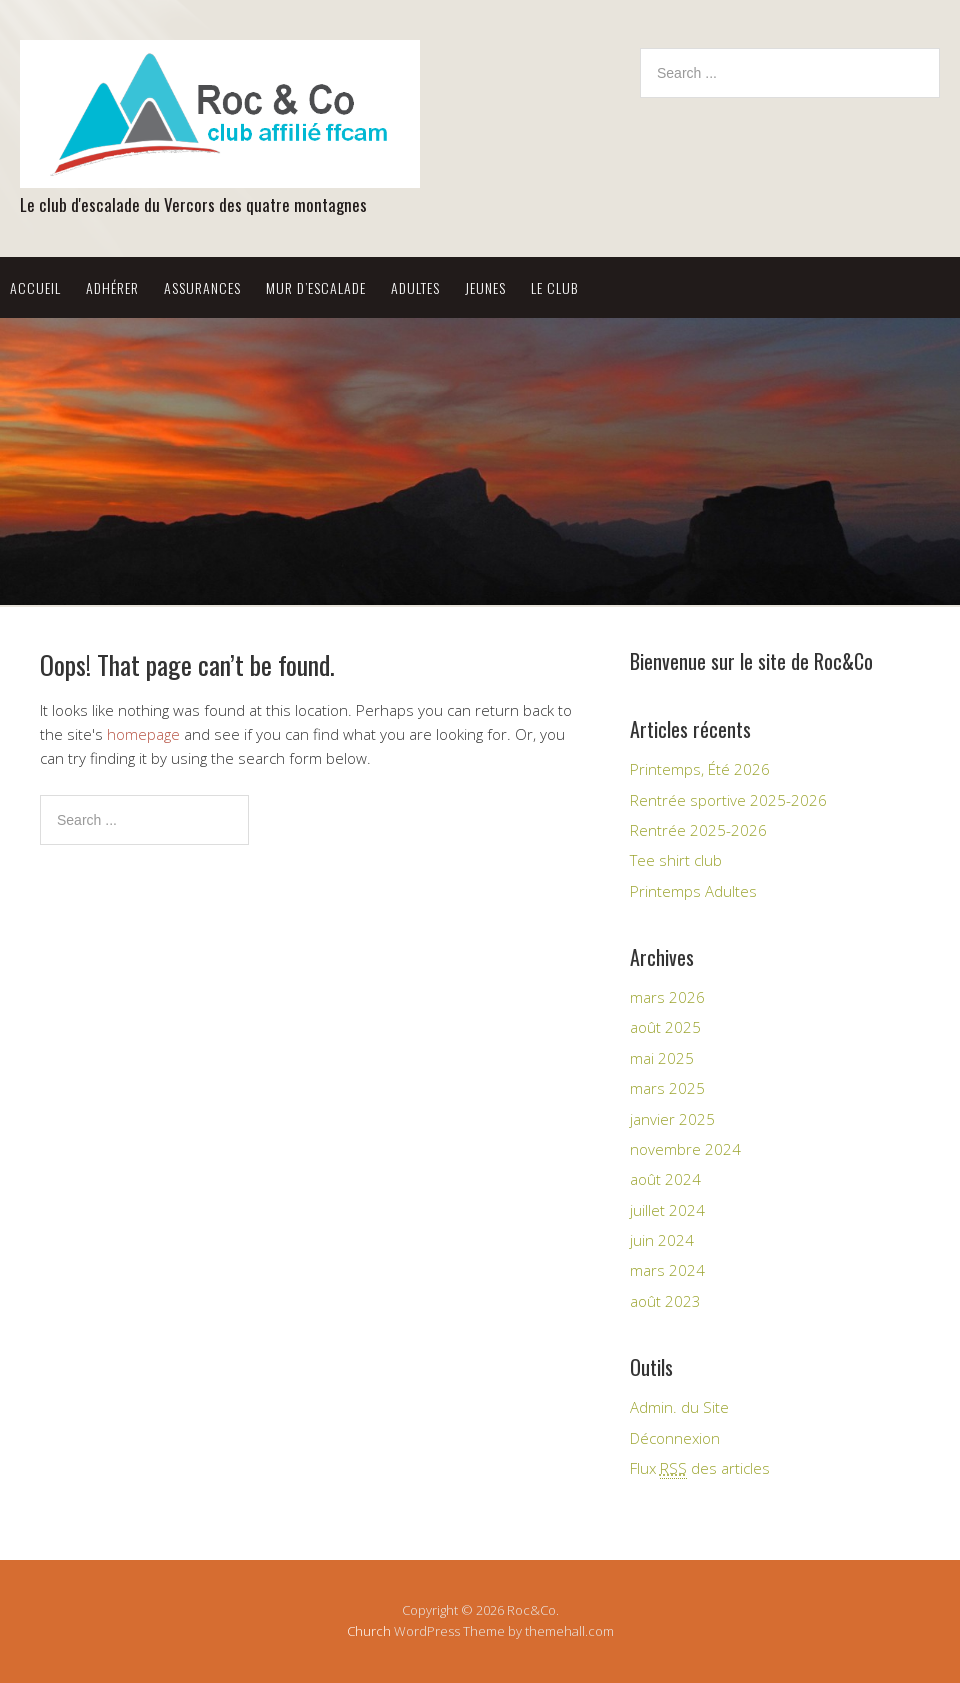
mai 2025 (662, 1058)
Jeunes (485, 287)
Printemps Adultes (693, 891)
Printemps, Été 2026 (700, 769)
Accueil (35, 287)
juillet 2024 (667, 1210)
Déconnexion (675, 1438)
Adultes (415, 287)
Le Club (554, 287)
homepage (143, 734)
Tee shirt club (676, 860)
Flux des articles (700, 1468)
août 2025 (665, 1027)
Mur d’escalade (316, 287)
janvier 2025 (672, 1119)
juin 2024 (662, 1240)
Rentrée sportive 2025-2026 (728, 800)
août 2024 (665, 1179)
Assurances (202, 287)
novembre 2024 (685, 1149)
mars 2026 (667, 997)
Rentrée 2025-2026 (698, 830)
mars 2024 (667, 1270)
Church (369, 1631)
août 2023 (665, 1301)
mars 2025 (667, 1088)
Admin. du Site (679, 1407)
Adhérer (112, 287)
